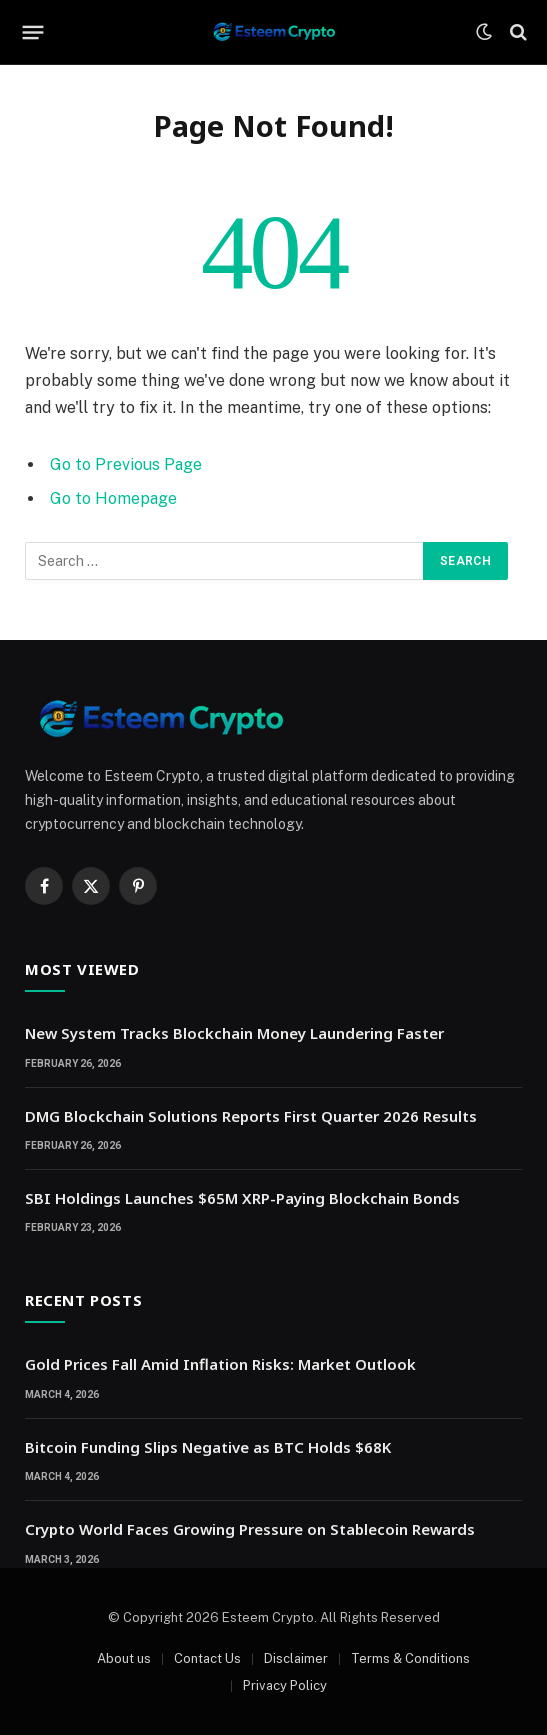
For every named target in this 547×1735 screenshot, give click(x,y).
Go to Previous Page (126, 464)
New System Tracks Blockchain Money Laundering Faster (234, 1033)
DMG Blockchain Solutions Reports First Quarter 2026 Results (251, 1116)
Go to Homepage (113, 498)
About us (124, 1658)
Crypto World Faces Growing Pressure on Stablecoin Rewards (250, 1529)
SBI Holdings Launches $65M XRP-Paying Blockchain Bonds (242, 1198)
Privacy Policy (285, 1685)
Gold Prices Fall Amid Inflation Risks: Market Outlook (220, 1364)
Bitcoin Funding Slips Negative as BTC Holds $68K (208, 1447)
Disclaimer (296, 1658)
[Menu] (33, 32)
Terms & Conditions (410, 1658)
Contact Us (207, 1658)
